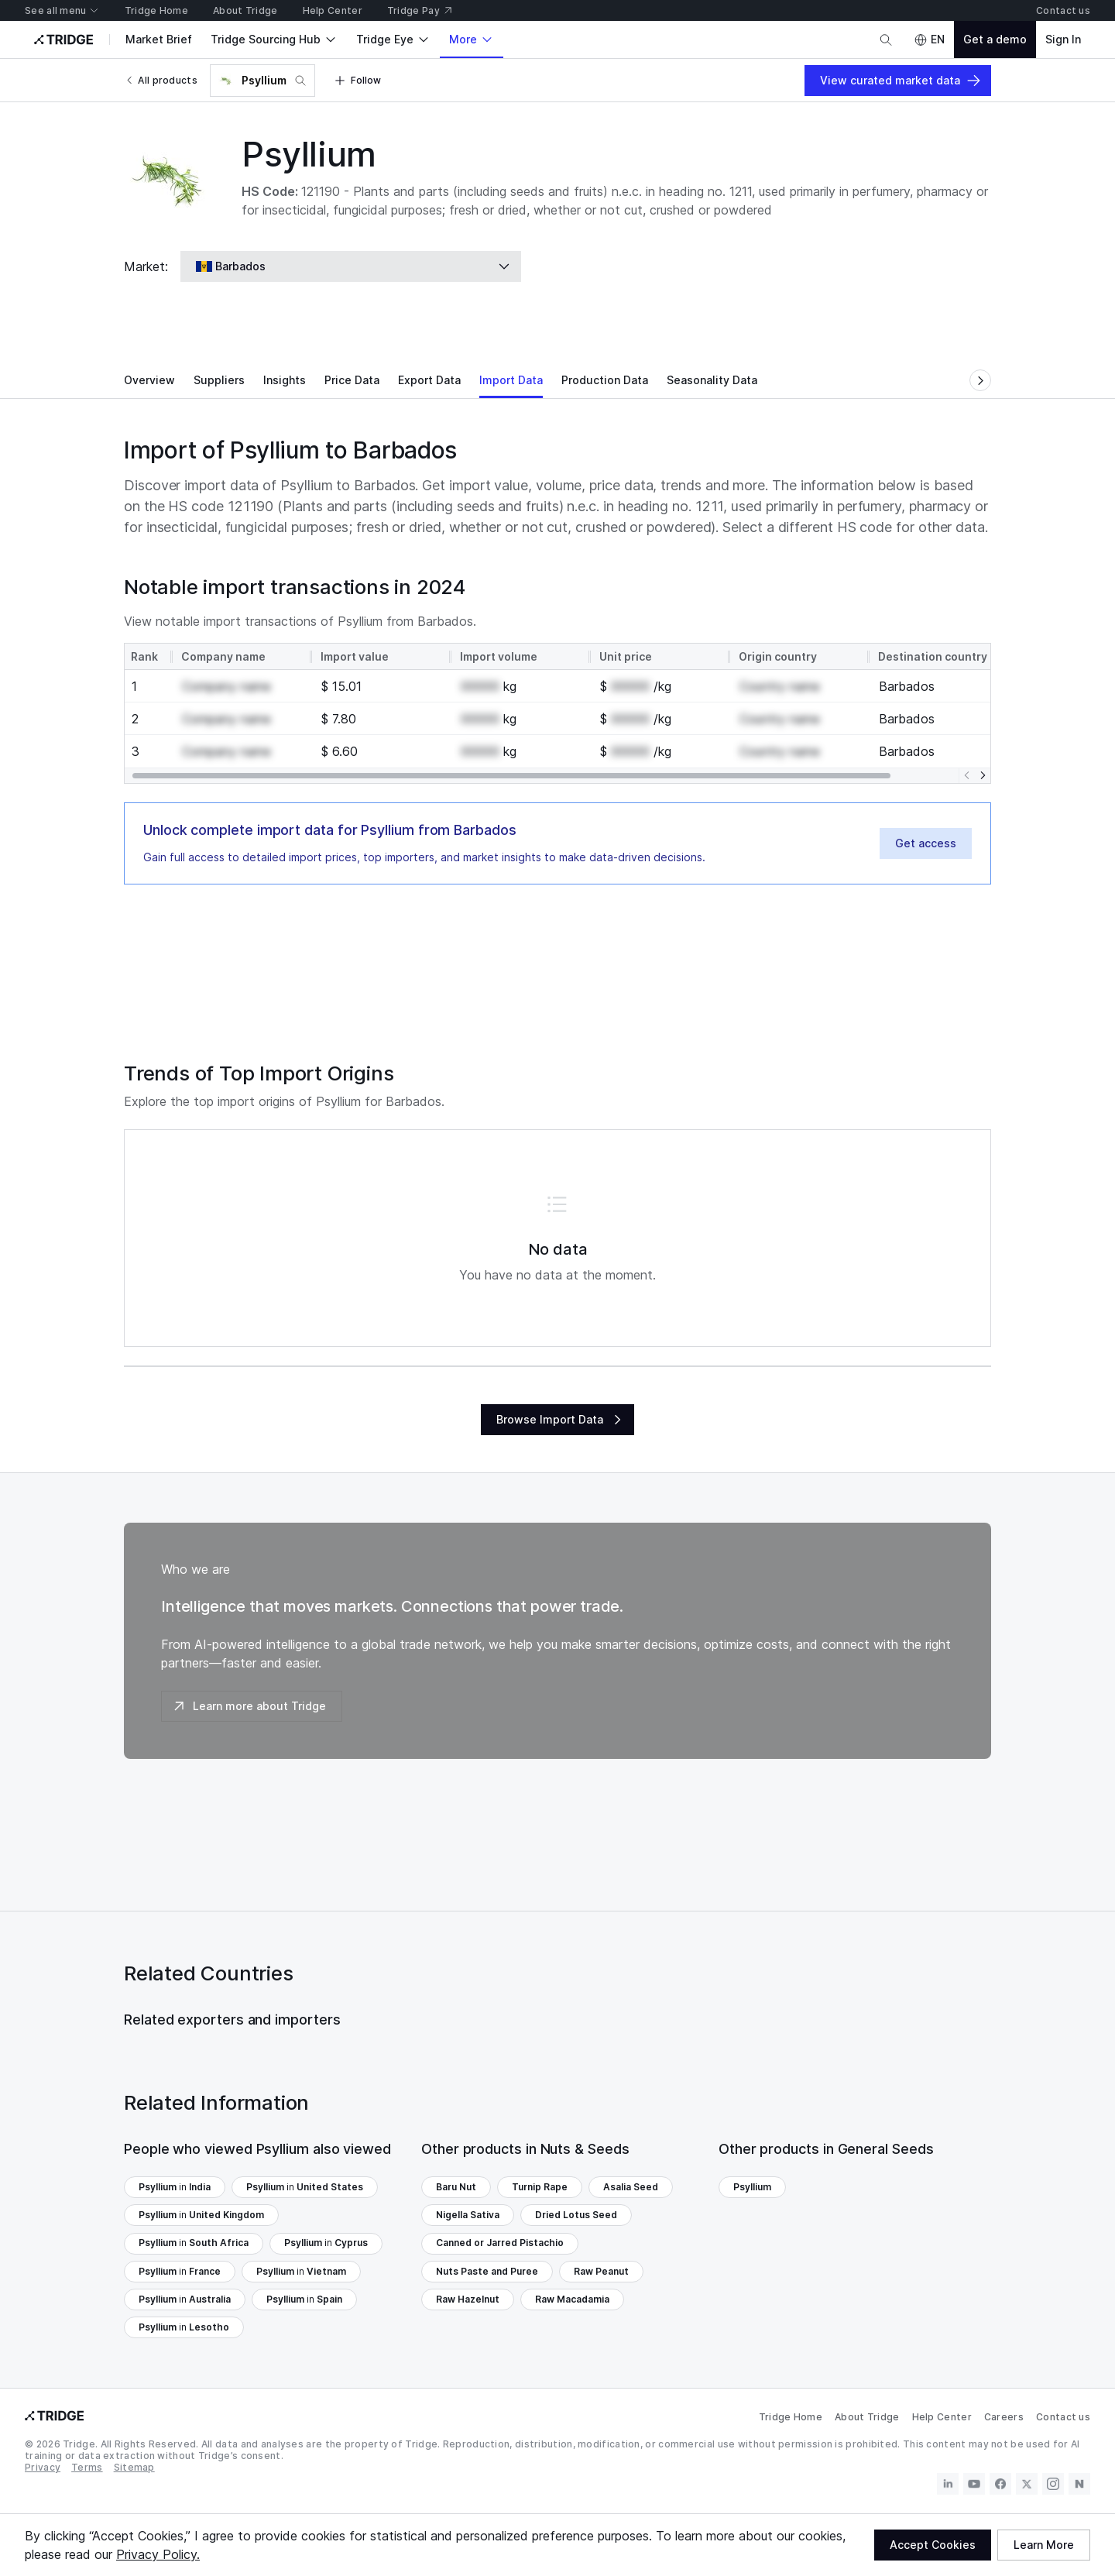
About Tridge (867, 2417)
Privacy (42, 2467)
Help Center (942, 2417)
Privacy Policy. (158, 2554)
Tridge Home (790, 2417)
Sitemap (134, 2467)
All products (160, 80)
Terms (87, 2467)
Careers (1004, 2417)
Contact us (1063, 2417)
